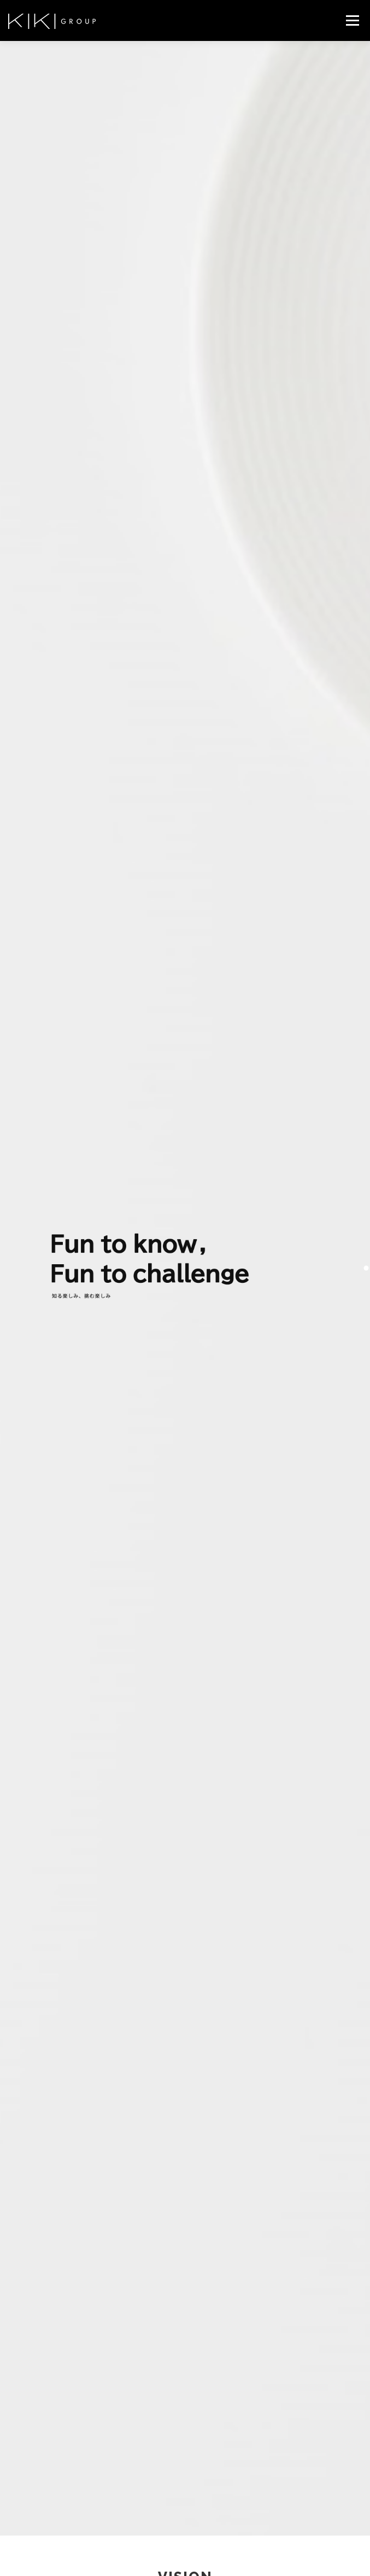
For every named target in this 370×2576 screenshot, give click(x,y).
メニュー (352, 20)
